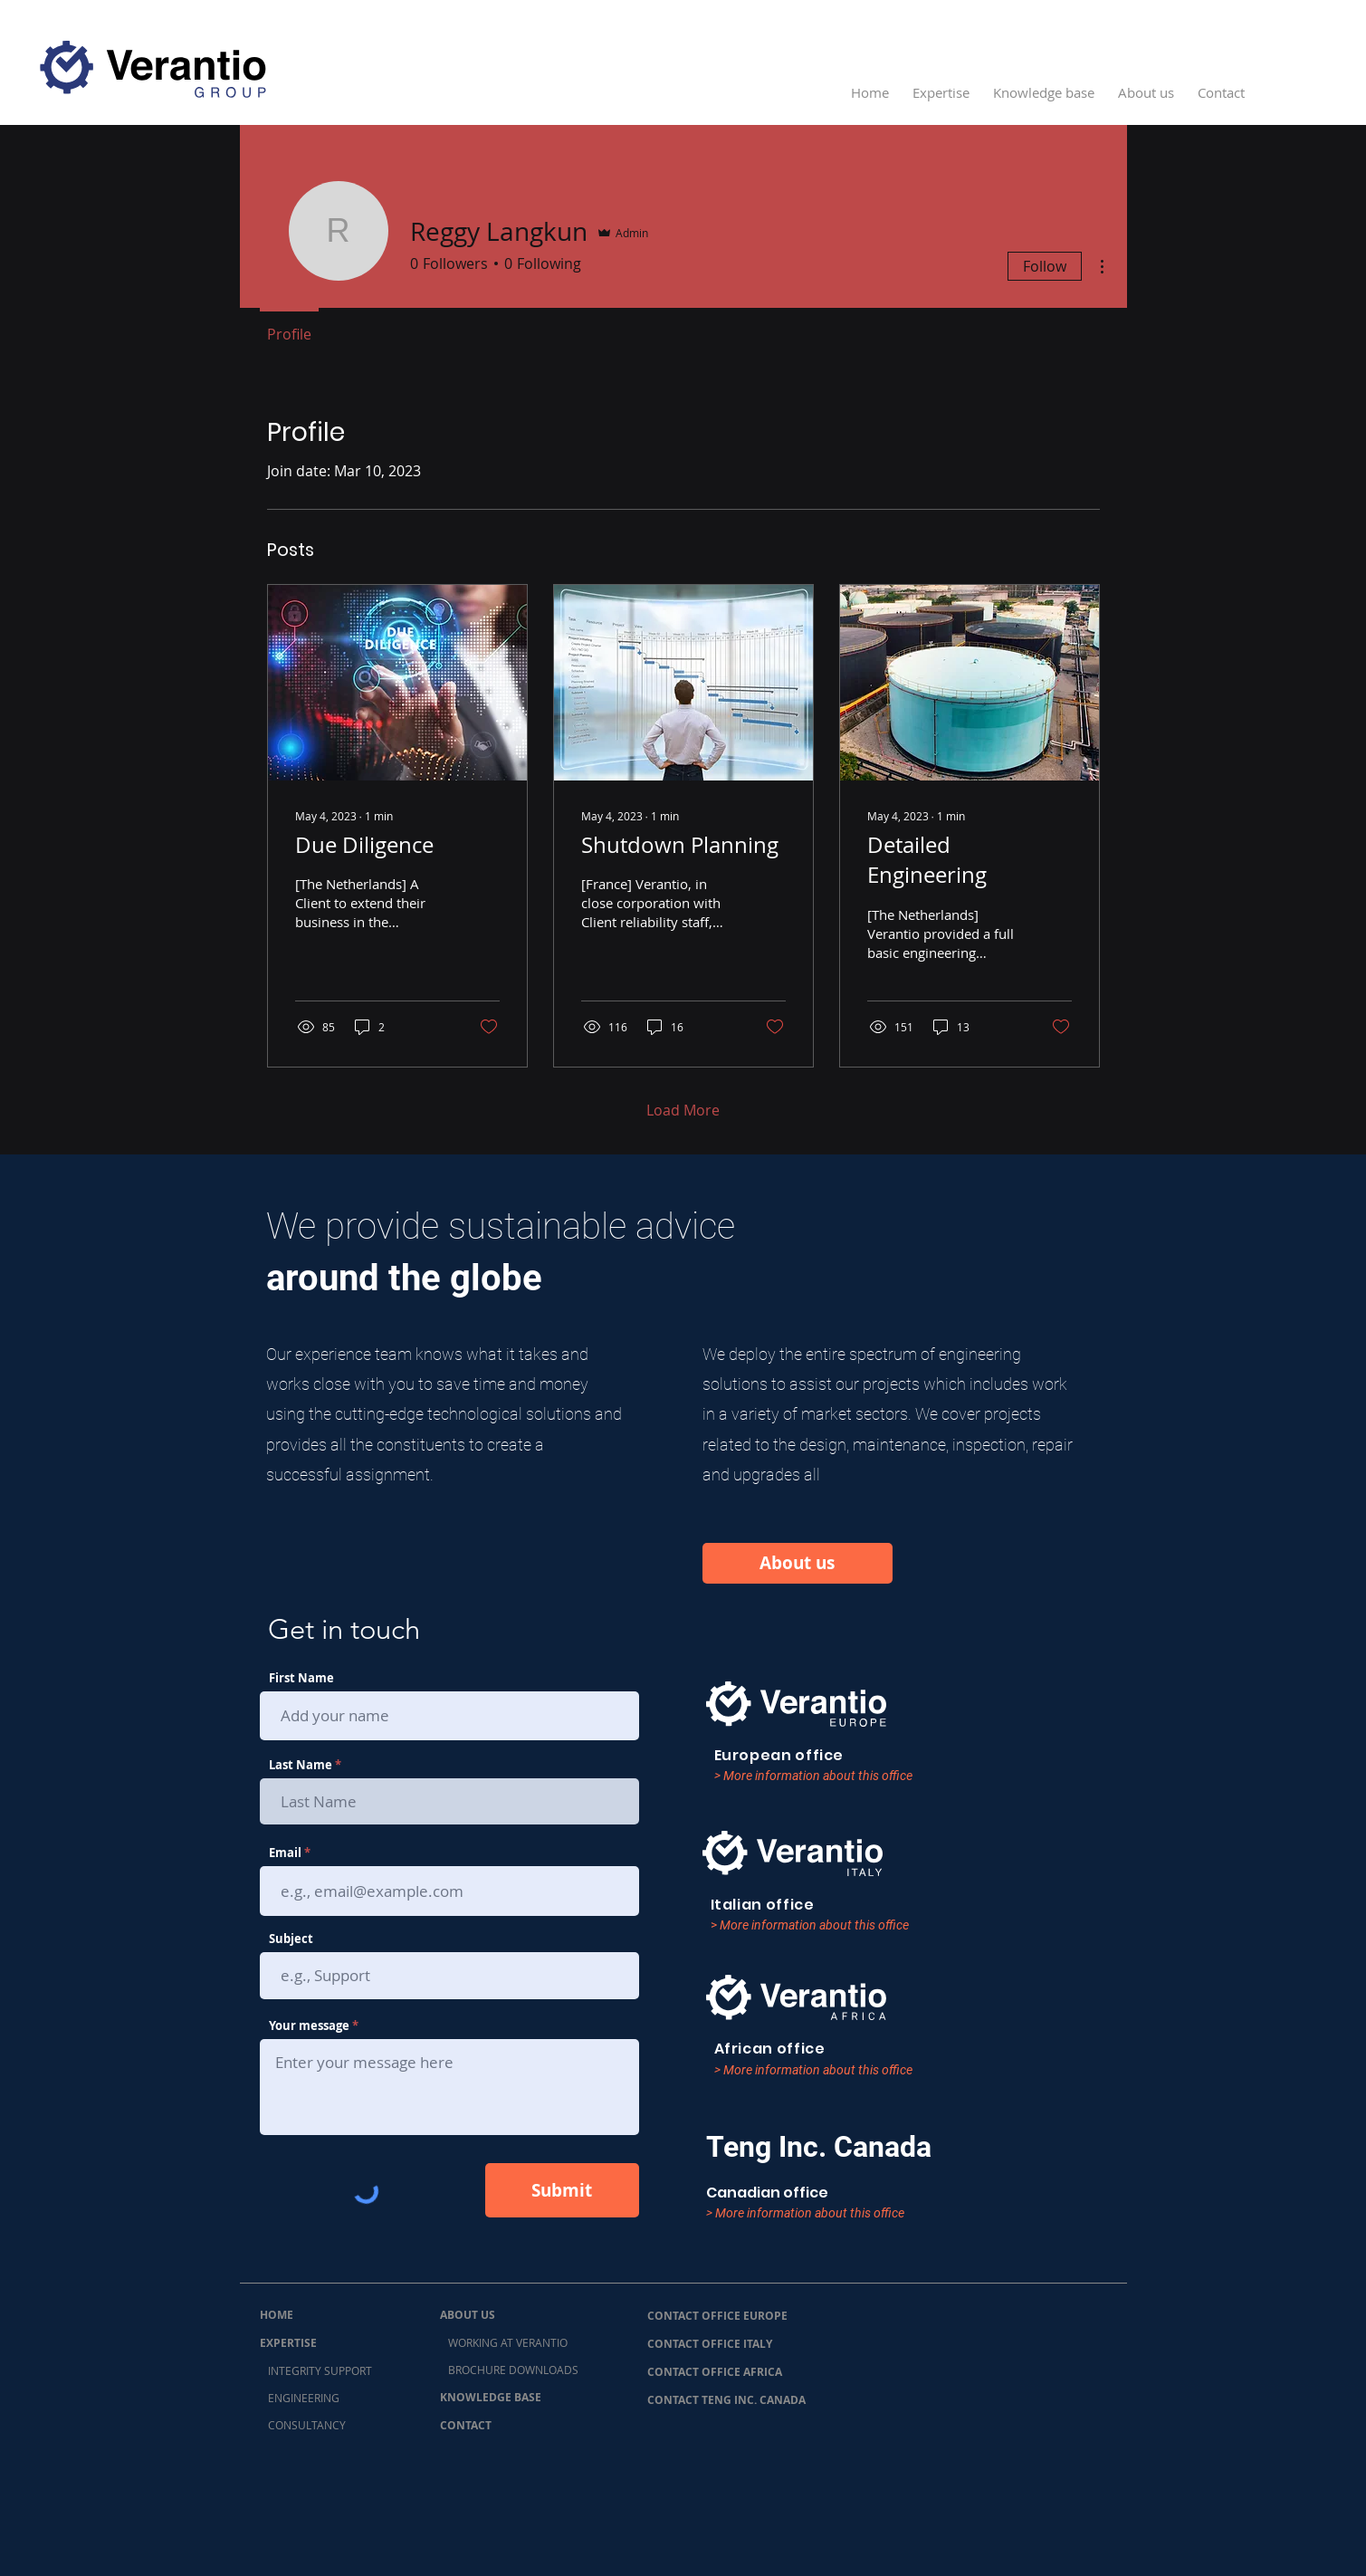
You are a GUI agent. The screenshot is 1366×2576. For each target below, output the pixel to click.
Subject (291, 1939)
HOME (276, 2314)
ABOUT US (467, 2314)
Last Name (300, 1765)
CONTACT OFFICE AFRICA (714, 2372)
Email (285, 1853)
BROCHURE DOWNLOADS (509, 2369)
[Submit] (562, 2190)
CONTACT (466, 2425)
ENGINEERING (299, 2397)
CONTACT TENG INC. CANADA (726, 2400)
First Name (301, 1678)
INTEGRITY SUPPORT (316, 2370)
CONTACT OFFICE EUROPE (717, 2315)
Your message (309, 2026)
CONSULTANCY (303, 2425)
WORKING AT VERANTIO (504, 2342)
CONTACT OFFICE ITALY (709, 2343)
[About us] (797, 1563)
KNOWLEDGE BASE (490, 2397)
